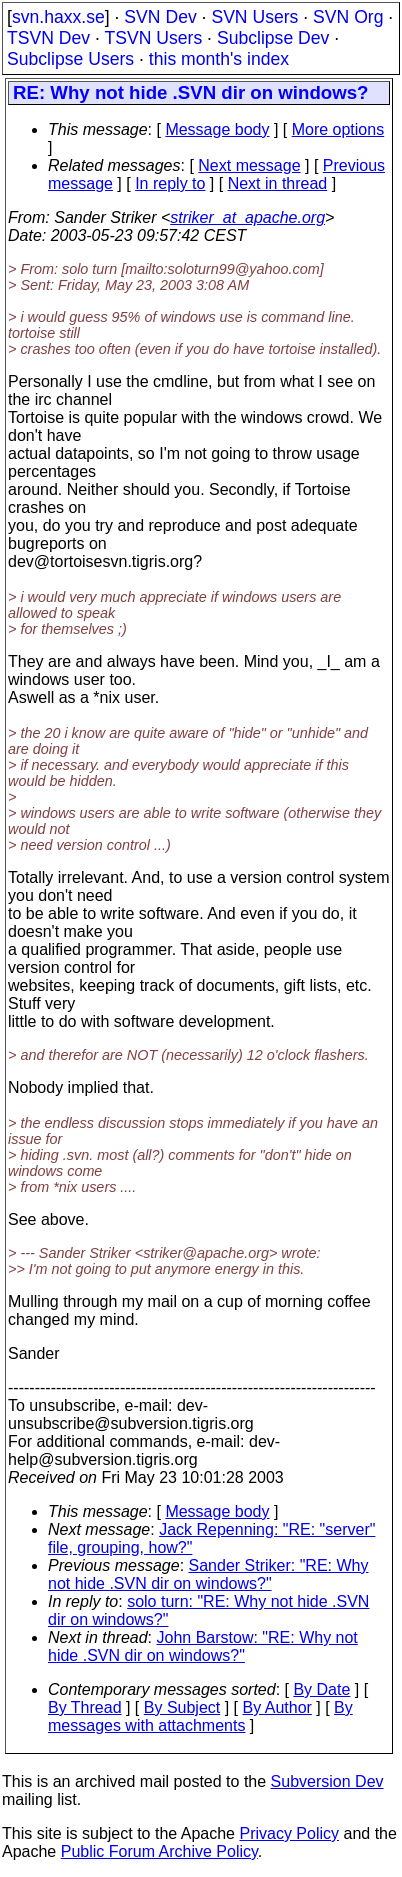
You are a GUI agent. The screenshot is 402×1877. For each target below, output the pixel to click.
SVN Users (254, 17)
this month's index (219, 59)
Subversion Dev (327, 1781)
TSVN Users (153, 38)
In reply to (170, 183)
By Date (321, 1689)
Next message (249, 165)
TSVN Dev (48, 38)
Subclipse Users (70, 59)
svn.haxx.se (58, 17)
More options (338, 129)
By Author (276, 1707)
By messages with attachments (200, 1716)
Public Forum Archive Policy (159, 1851)
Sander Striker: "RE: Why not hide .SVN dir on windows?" (208, 1574)
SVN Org (348, 17)
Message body (217, 129)
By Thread (85, 1707)
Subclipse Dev (273, 38)
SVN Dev (160, 17)
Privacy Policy (289, 1833)
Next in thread (278, 183)
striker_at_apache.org (247, 217)
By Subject (182, 1707)
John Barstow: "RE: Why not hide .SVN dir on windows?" (203, 1646)
